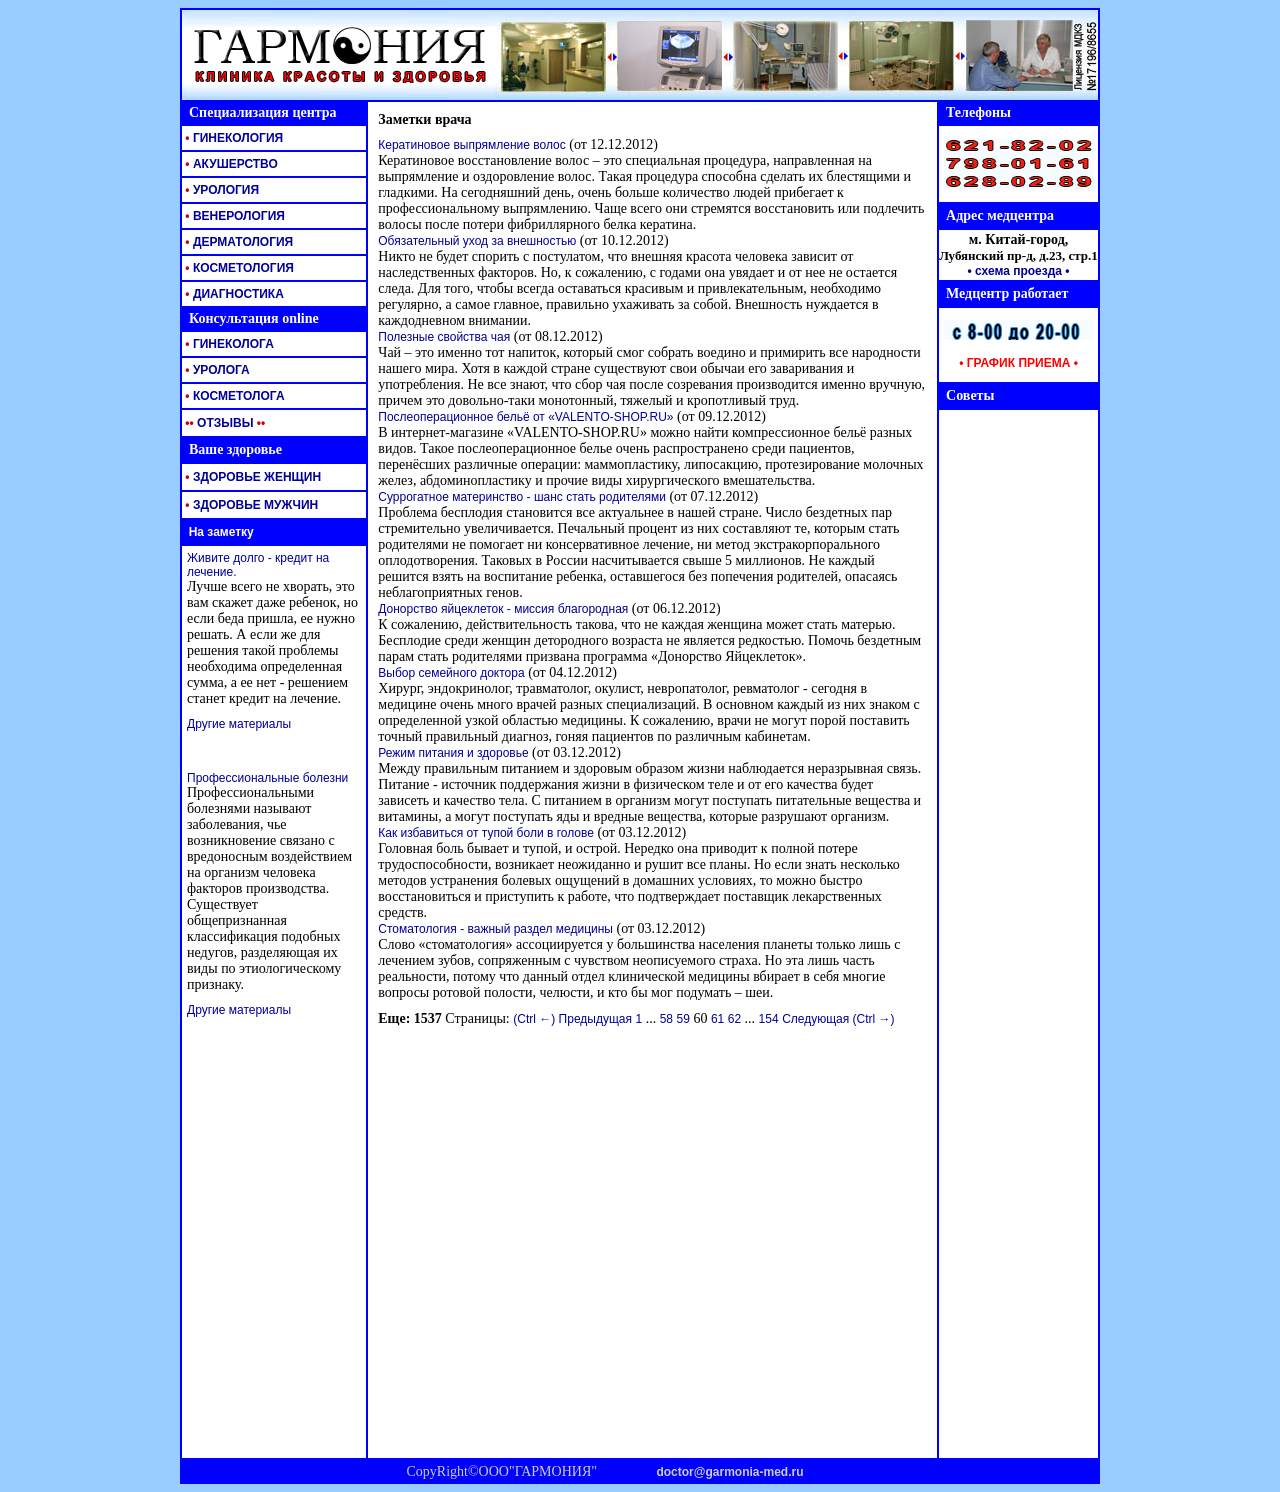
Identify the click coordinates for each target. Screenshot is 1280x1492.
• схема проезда (1015, 271)
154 (769, 1019)
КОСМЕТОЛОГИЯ (238, 268)
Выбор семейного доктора (451, 673)
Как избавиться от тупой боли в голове (486, 833)
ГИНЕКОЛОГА (228, 344)
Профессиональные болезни (267, 778)
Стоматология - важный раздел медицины (495, 929)
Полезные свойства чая (444, 337)
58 (666, 1019)
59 (683, 1019)
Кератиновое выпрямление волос (471, 145)
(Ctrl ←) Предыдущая (572, 1019)
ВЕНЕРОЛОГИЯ (233, 216)
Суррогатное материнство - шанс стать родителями (522, 497)
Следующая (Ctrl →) (838, 1019)
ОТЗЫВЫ (223, 423)
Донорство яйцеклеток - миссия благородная (503, 609)
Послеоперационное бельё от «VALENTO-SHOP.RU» (525, 417)
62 (734, 1019)
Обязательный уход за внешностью (477, 241)
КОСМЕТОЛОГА (233, 396)
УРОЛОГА (216, 370)
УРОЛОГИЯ (220, 190)
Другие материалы (239, 724)
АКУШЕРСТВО (230, 164)
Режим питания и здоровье (453, 753)
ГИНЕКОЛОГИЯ (232, 138)
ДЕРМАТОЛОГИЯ (237, 242)
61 (717, 1019)
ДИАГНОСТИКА (233, 294)
